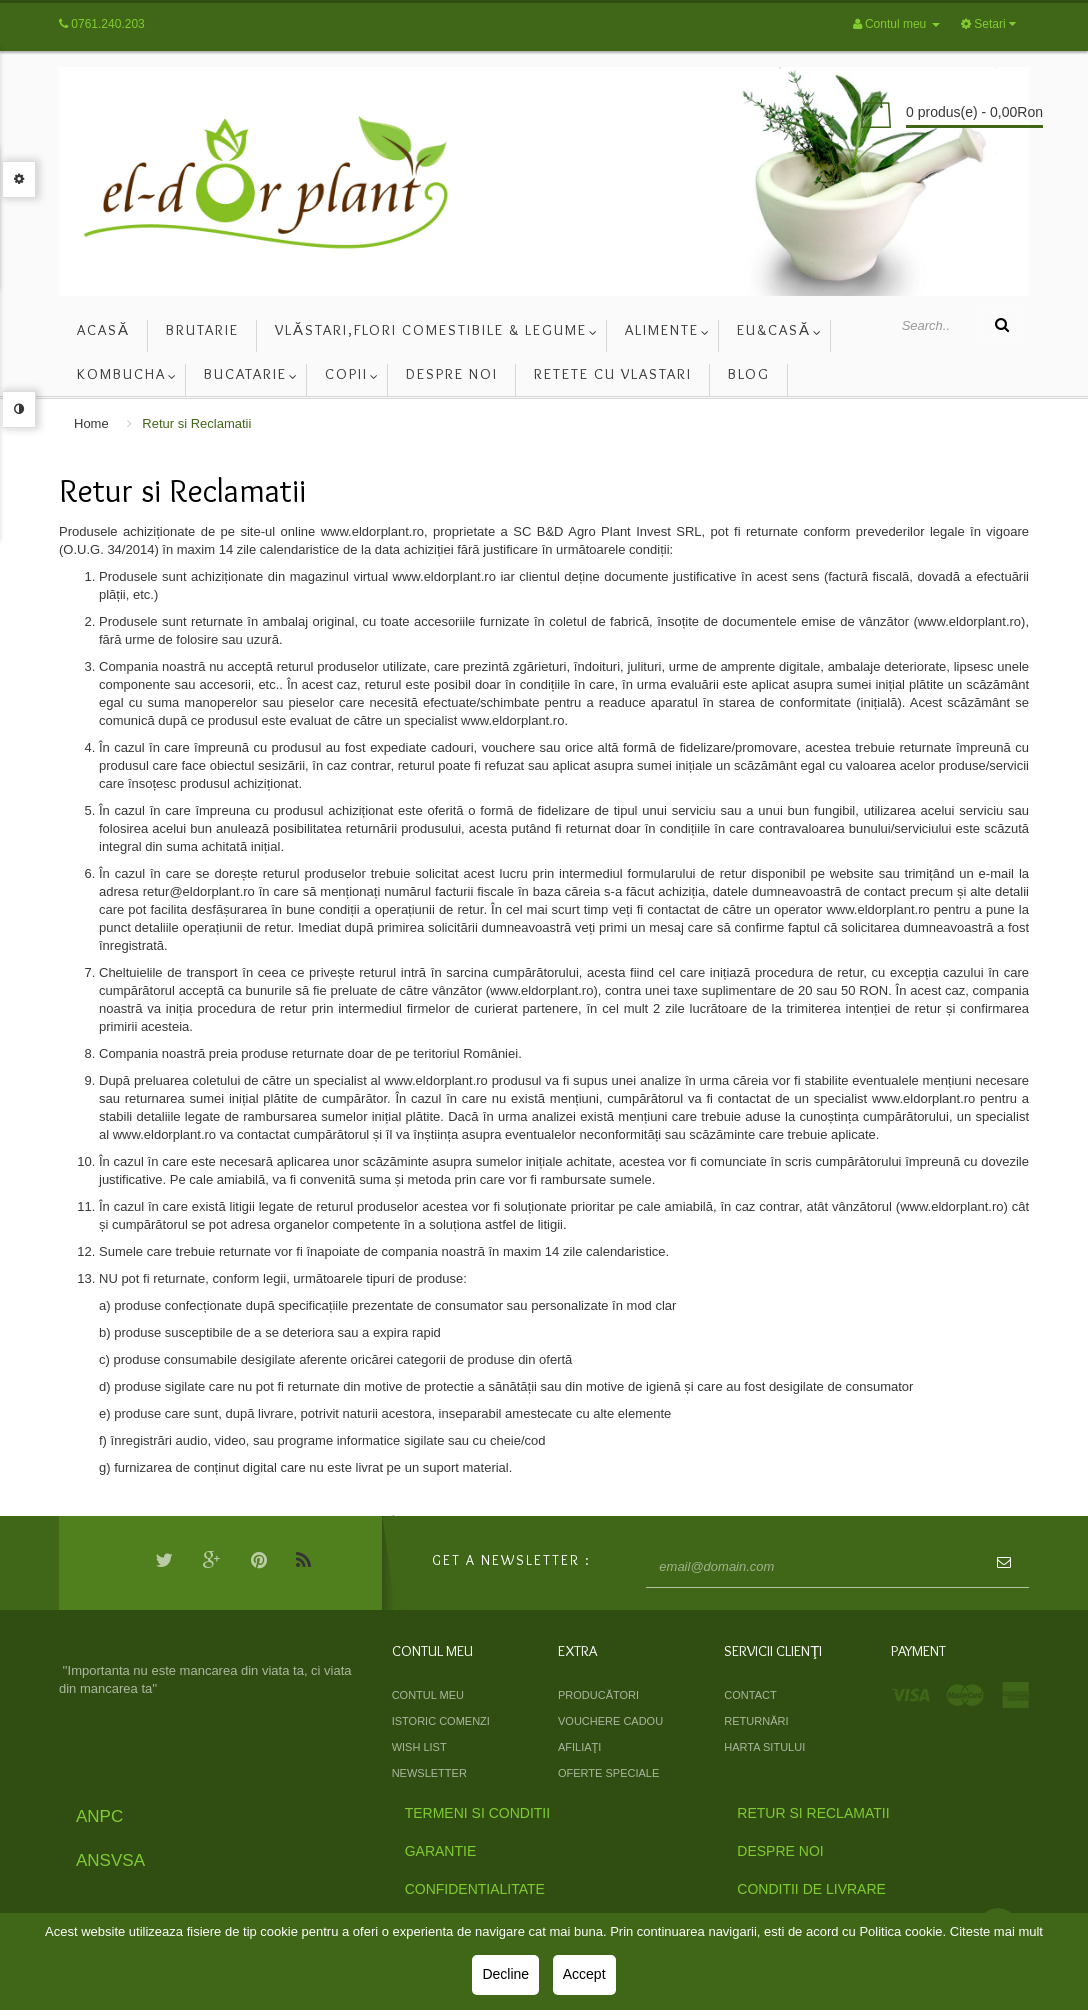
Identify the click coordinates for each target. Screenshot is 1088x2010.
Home (91, 423)
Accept (584, 1974)
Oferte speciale (608, 1773)
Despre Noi (780, 1851)
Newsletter (429, 1773)
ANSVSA (110, 1860)
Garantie (441, 1851)
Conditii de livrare (811, 1889)
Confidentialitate (475, 1889)
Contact (750, 1695)
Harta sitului (764, 1747)
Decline (505, 1974)
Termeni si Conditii (477, 1813)
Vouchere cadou (610, 1721)
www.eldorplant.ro (372, 531)
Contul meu (428, 1695)
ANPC (99, 1816)
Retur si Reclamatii (196, 423)
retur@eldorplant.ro (199, 891)
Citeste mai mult (996, 1931)
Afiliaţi (579, 1747)
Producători (598, 1695)
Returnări (756, 1721)
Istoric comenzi (441, 1721)
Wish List (419, 1747)
